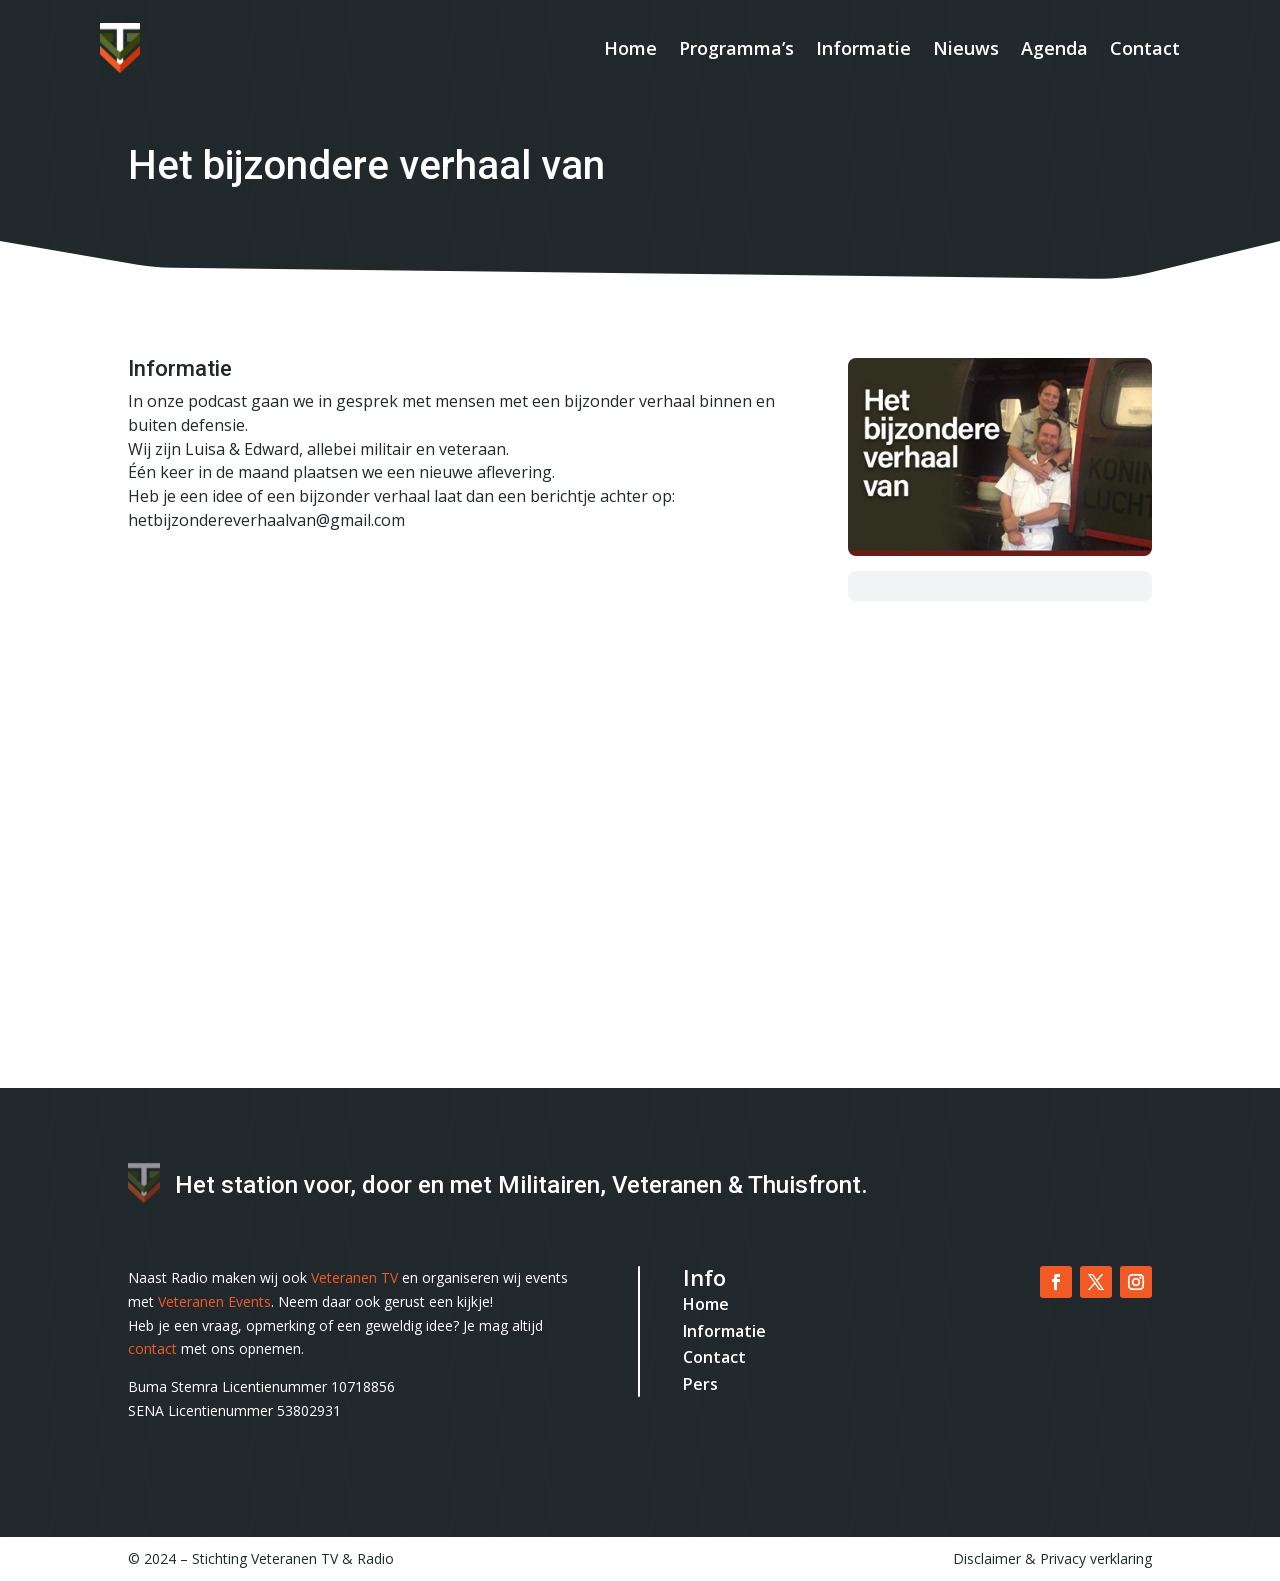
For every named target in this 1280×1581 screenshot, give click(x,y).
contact (152, 1348)
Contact (1145, 48)
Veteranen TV (354, 1277)
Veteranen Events (214, 1301)
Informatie (863, 48)
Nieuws (966, 48)
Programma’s (736, 48)
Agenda (1054, 48)
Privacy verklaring (1096, 1558)
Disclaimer (987, 1558)
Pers (700, 1384)
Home (630, 48)
